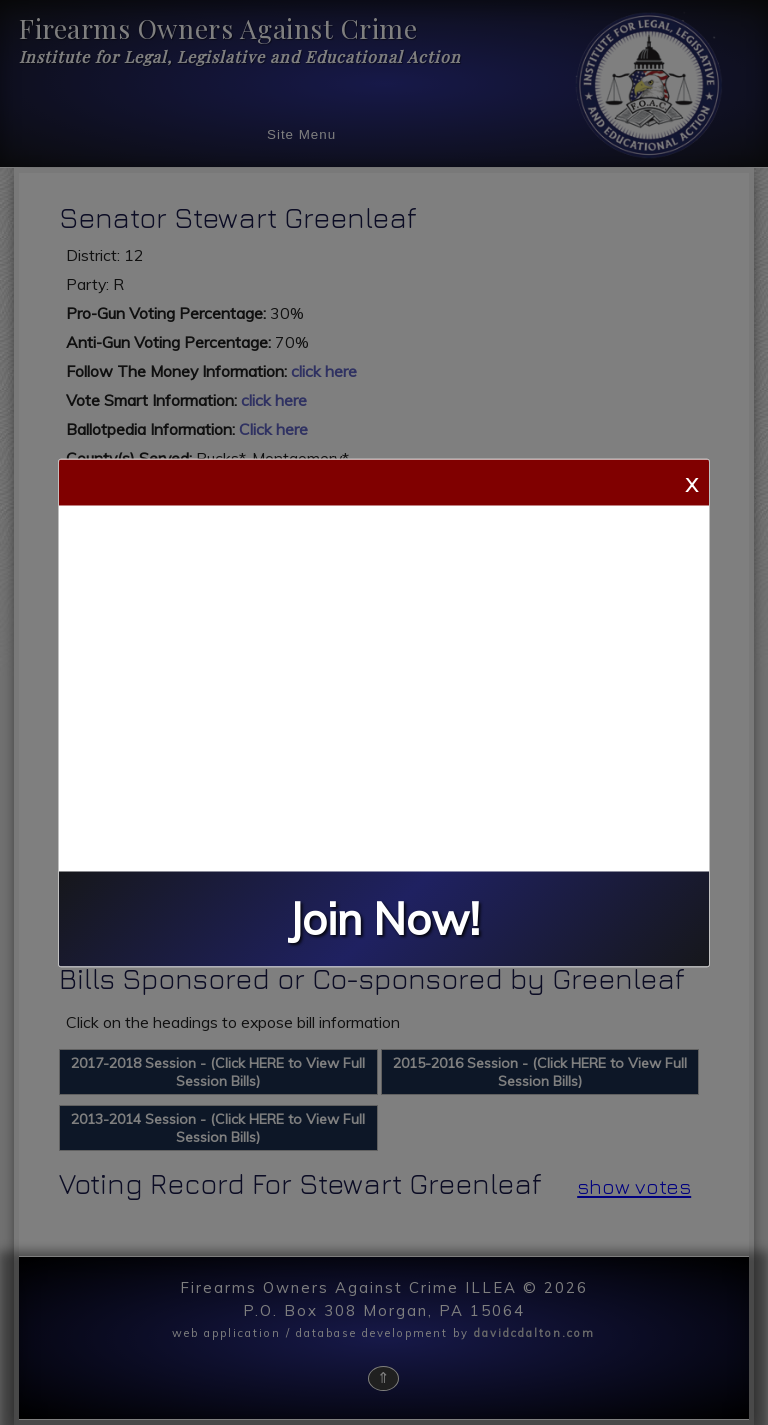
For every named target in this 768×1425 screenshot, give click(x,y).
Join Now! (384, 918)
